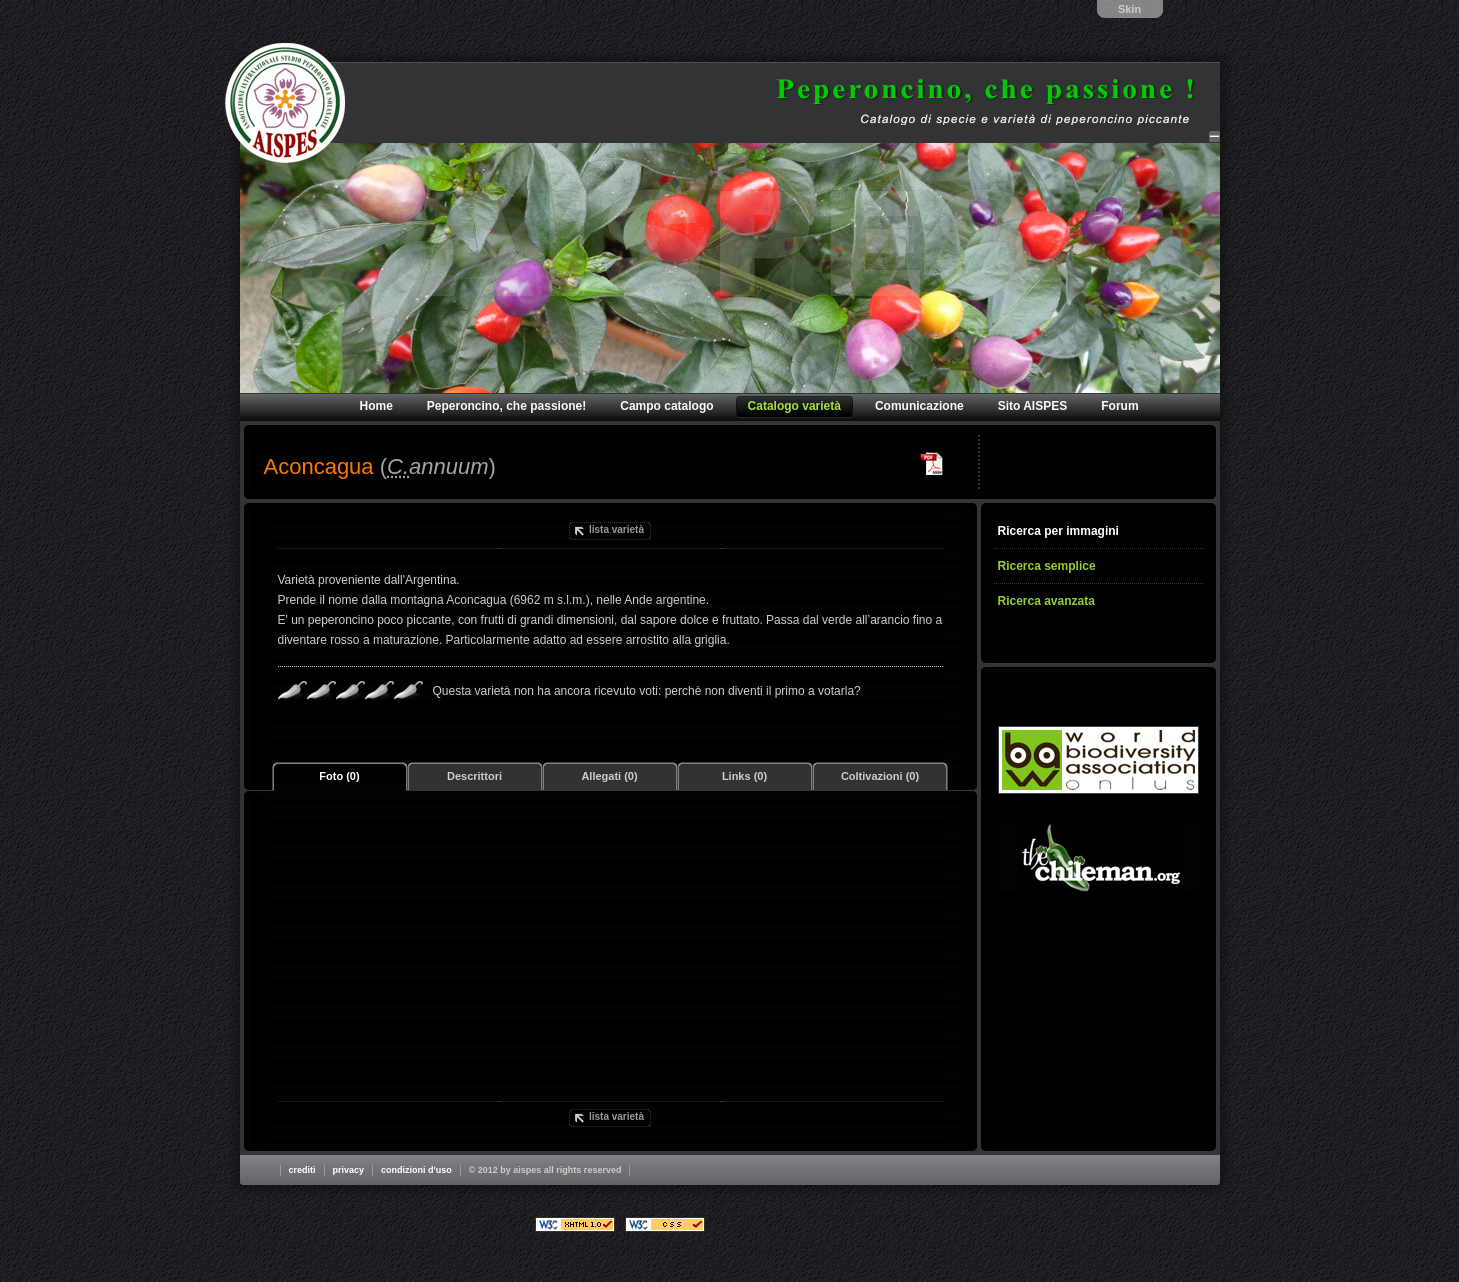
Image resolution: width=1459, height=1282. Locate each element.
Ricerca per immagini (1058, 531)
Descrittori (474, 776)
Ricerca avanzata (1046, 601)
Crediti (302, 1170)
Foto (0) (339, 776)
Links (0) (744, 776)
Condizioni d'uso (416, 1170)
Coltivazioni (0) (880, 776)
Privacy (349, 1170)
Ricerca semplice (1047, 566)
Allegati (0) (609, 776)
